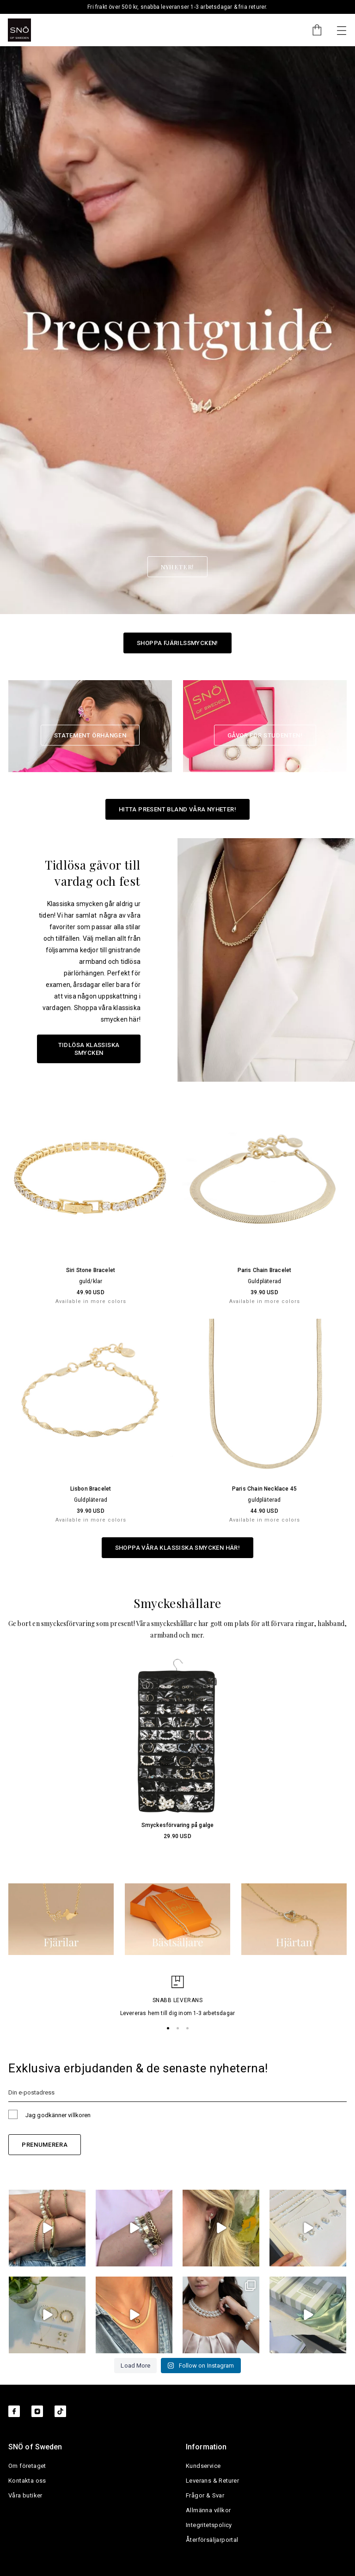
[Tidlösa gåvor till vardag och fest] (266, 960)
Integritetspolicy (209, 2524)
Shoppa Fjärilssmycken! (177, 642)
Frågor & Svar (205, 2495)
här (134, 1019)
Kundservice (203, 2465)
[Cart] (312, 30)
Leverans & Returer (212, 2480)
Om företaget (27, 2465)
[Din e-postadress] (177, 2092)
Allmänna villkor (208, 2510)
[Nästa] (341, 30)
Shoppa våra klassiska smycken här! (177, 1547)
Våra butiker (25, 2495)
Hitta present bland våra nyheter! (177, 809)
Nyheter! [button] (177, 567)
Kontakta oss (27, 2480)
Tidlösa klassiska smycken (89, 1048)
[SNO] (19, 30)
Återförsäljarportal (212, 2539)
